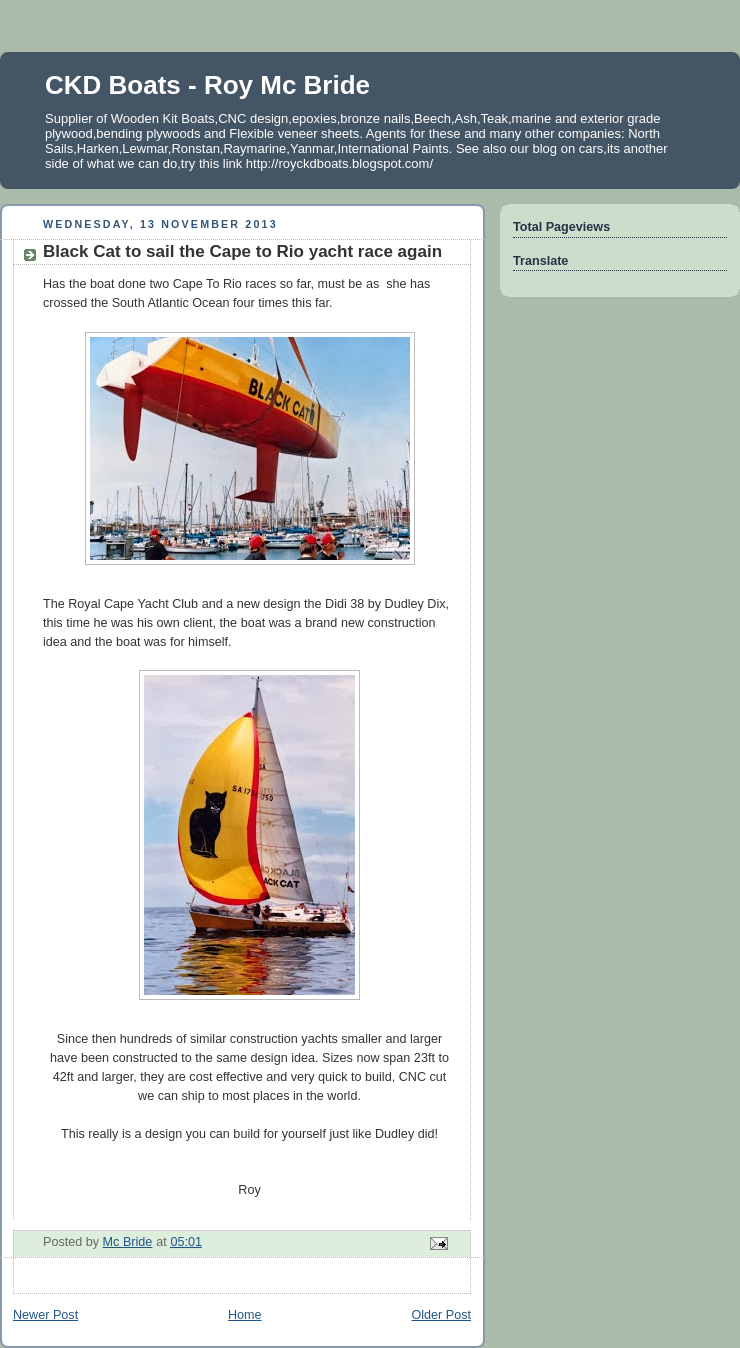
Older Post (441, 1315)
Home (245, 1315)
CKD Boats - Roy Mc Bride (207, 85)
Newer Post (45, 1315)
